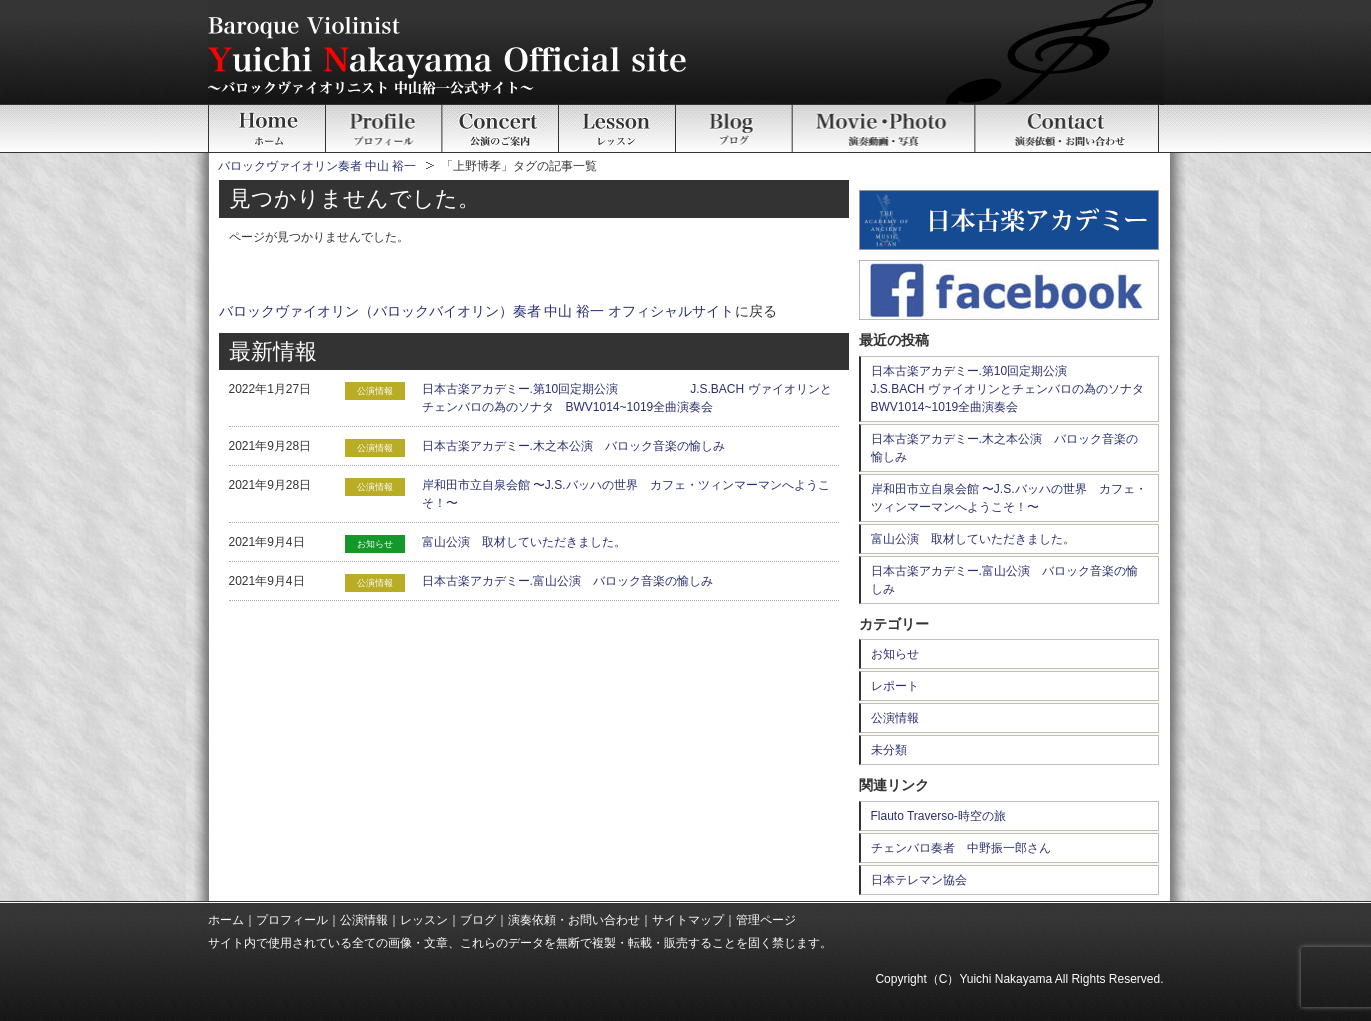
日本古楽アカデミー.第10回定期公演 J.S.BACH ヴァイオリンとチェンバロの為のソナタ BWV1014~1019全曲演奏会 (1013, 389)
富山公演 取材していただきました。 (524, 542)
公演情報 (895, 718)
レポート (895, 686)
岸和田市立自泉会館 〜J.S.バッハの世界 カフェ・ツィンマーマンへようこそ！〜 (1009, 498)
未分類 (889, 750)
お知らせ (895, 654)
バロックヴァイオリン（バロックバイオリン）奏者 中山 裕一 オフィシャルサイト (477, 311)
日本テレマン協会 (919, 880)
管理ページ (766, 920)
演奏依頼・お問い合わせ (574, 920)
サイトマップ (688, 920)
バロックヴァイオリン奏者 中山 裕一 (317, 166)
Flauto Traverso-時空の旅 (938, 816)
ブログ (478, 920)
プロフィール (292, 920)
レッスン (424, 920)
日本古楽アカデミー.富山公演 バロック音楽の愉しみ (567, 581)
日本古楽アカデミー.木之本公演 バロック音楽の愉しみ (573, 446)
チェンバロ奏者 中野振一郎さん (961, 848)
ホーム (226, 920)
